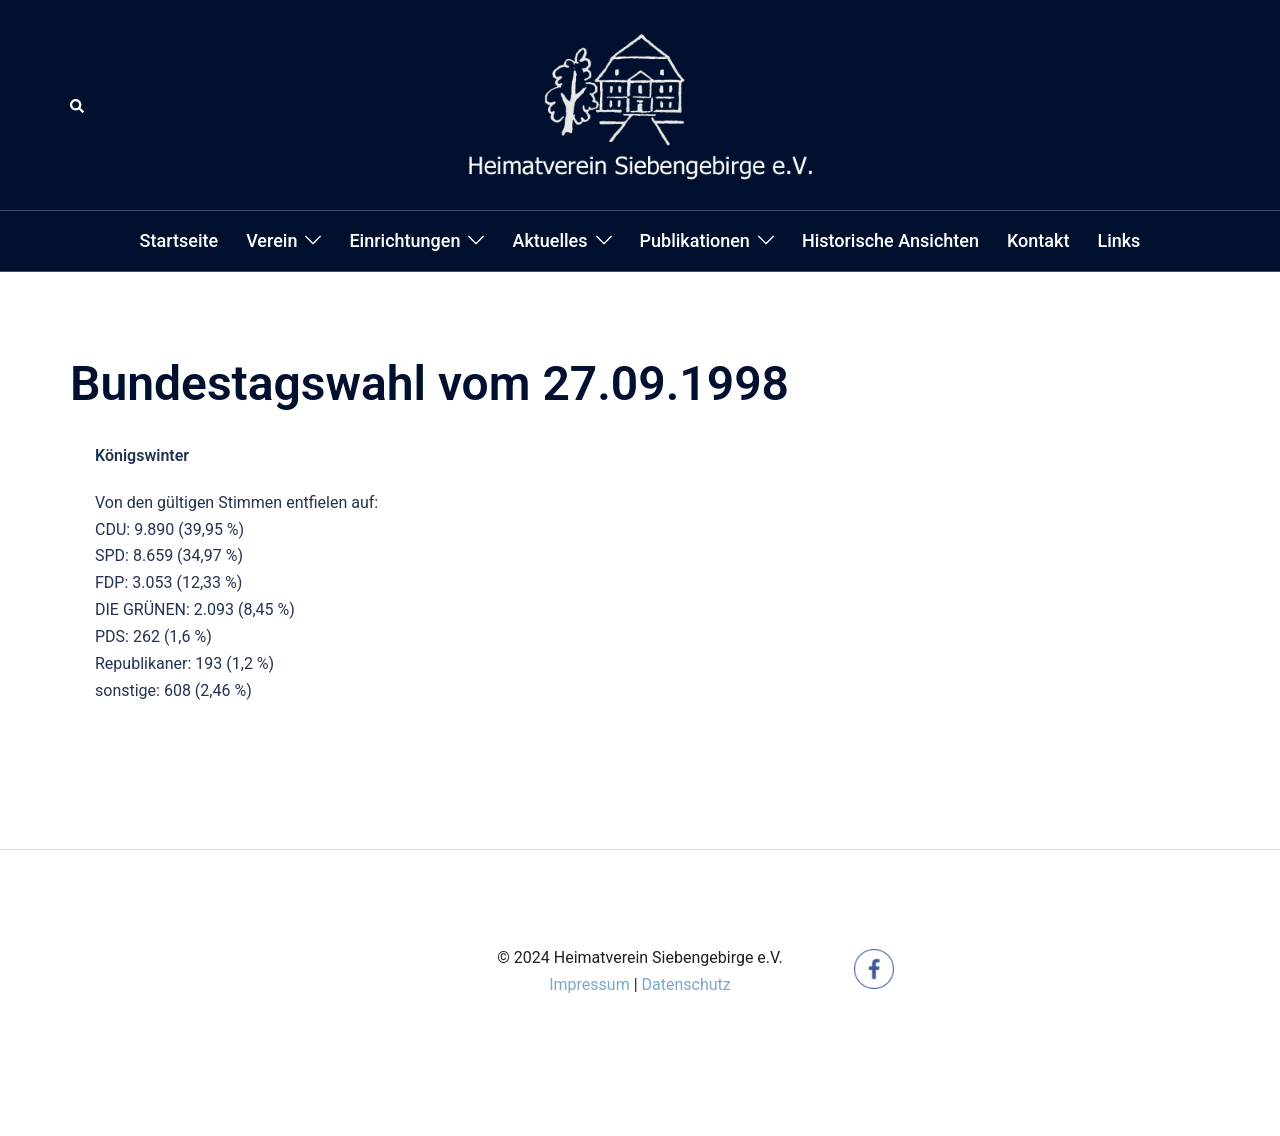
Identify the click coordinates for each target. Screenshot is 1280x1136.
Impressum (589, 984)
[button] (78, 105)
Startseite (179, 240)
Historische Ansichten (890, 240)
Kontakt (1038, 240)
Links (1118, 240)
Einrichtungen (404, 240)
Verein (271, 240)
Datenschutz (686, 984)
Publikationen (695, 240)
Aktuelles (549, 240)
